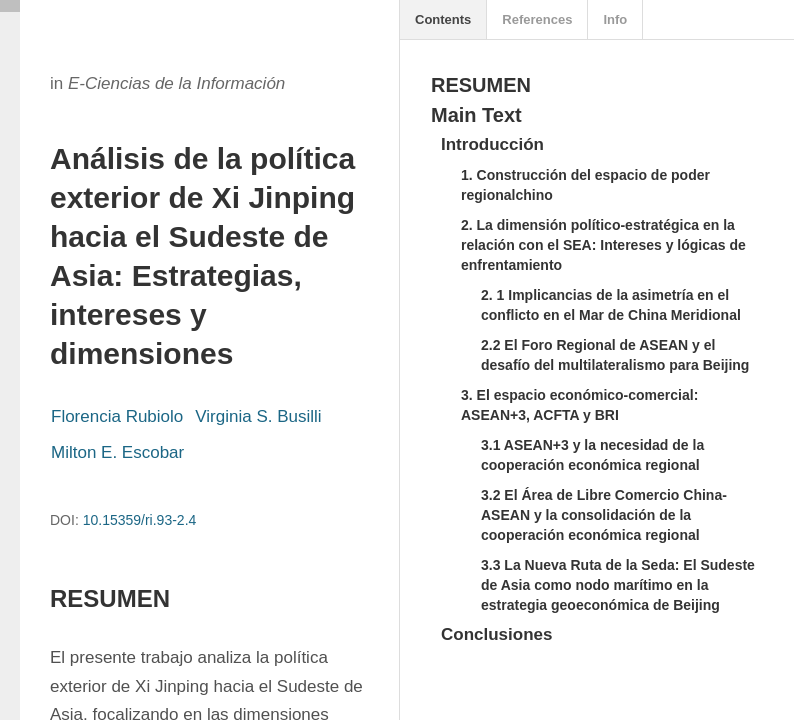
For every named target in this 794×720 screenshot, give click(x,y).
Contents (443, 19)
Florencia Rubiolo (117, 416)
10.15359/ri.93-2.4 (140, 520)
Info (615, 19)
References (537, 19)
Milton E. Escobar (117, 452)
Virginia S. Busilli (258, 416)
